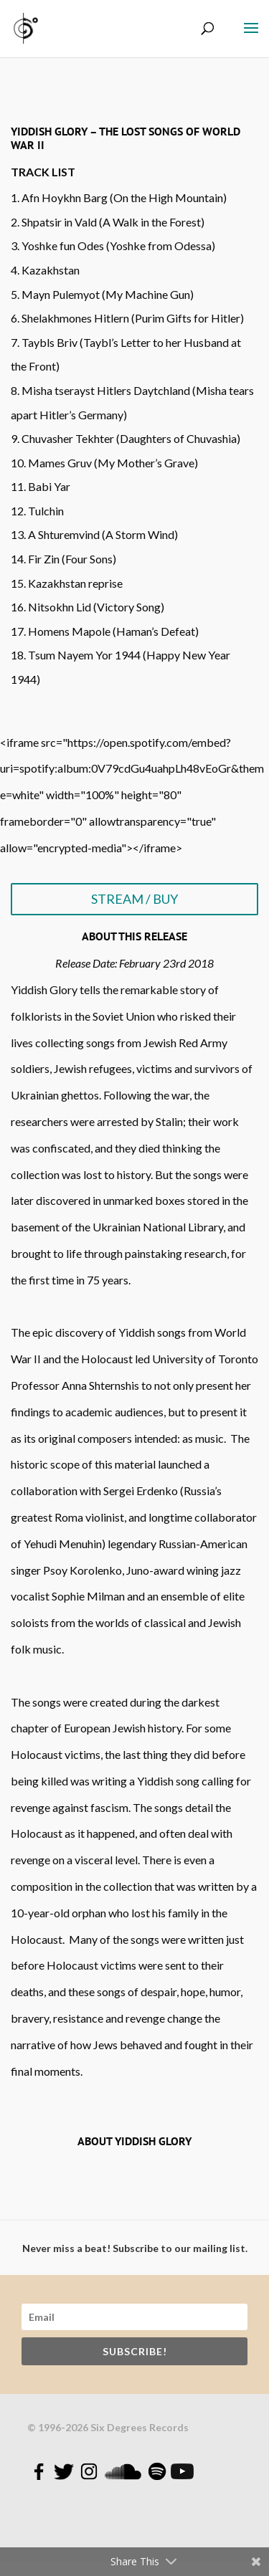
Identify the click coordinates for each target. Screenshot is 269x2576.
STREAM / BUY (134, 899)
